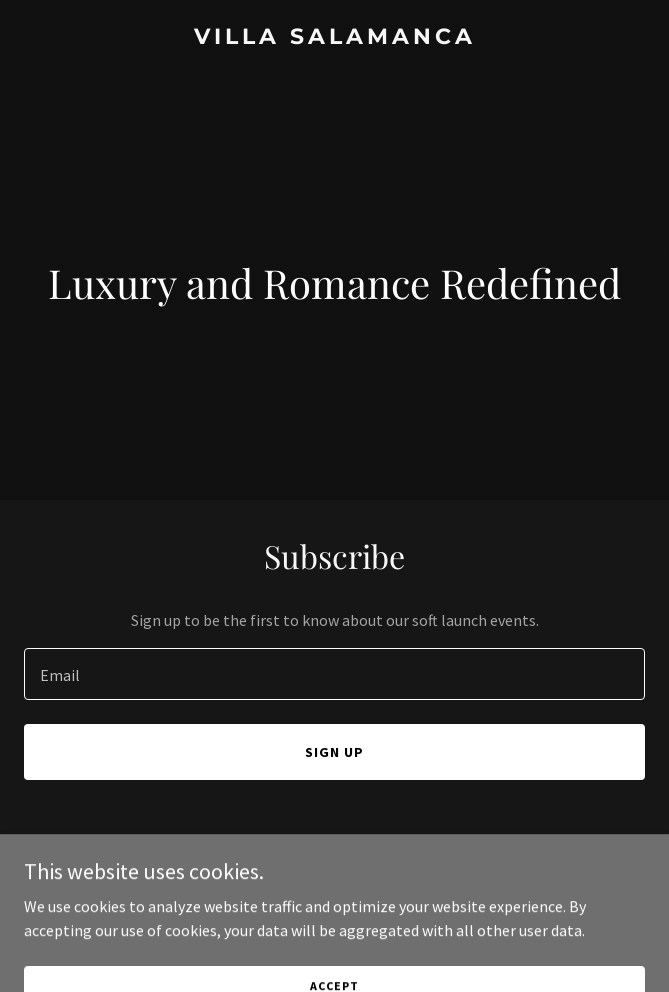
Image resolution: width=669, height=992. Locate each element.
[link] (334, 38)
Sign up (334, 752)
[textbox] (334, 674)
